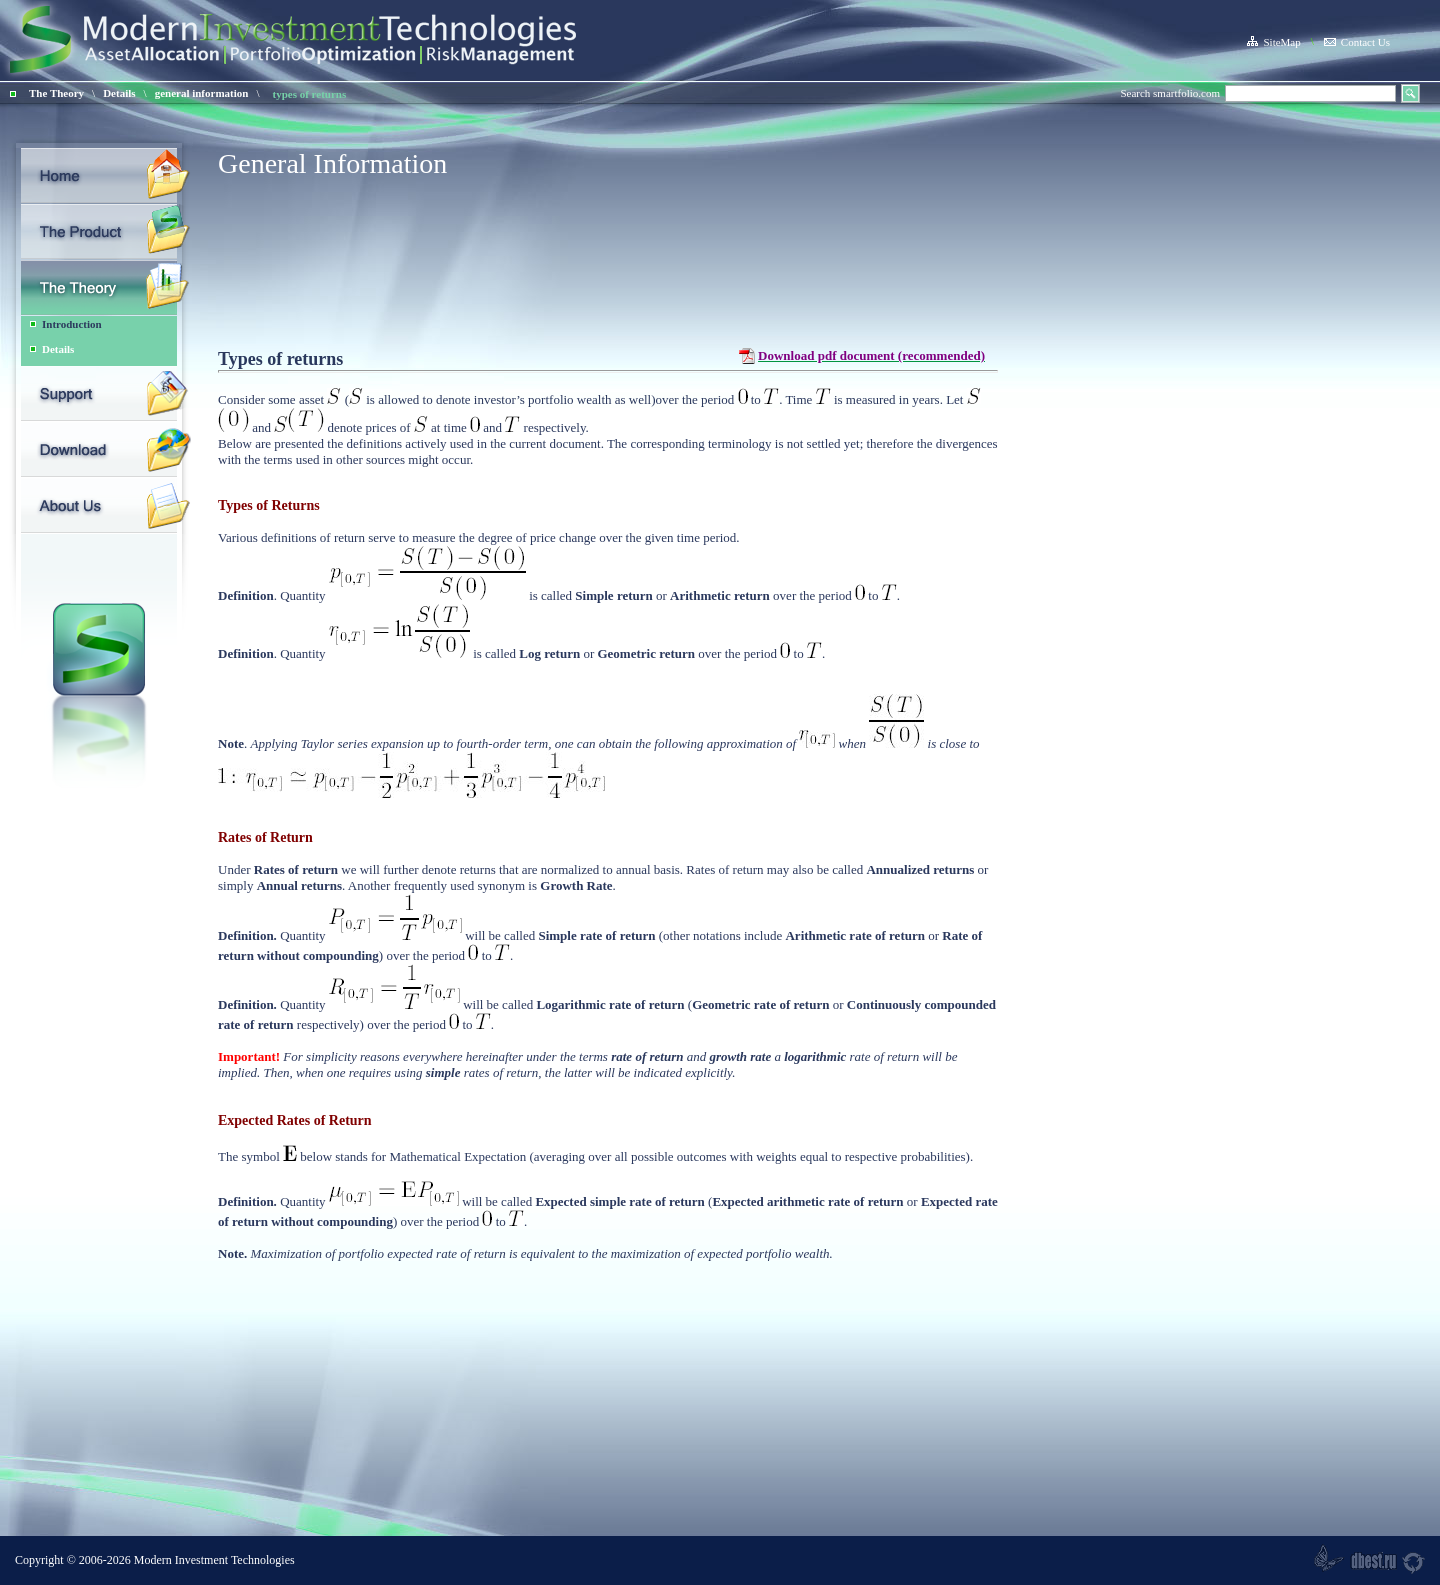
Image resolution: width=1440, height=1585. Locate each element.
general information (202, 93)
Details (119, 93)
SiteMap (1273, 42)
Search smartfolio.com (1170, 93)
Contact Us (1357, 42)
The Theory (56, 93)
